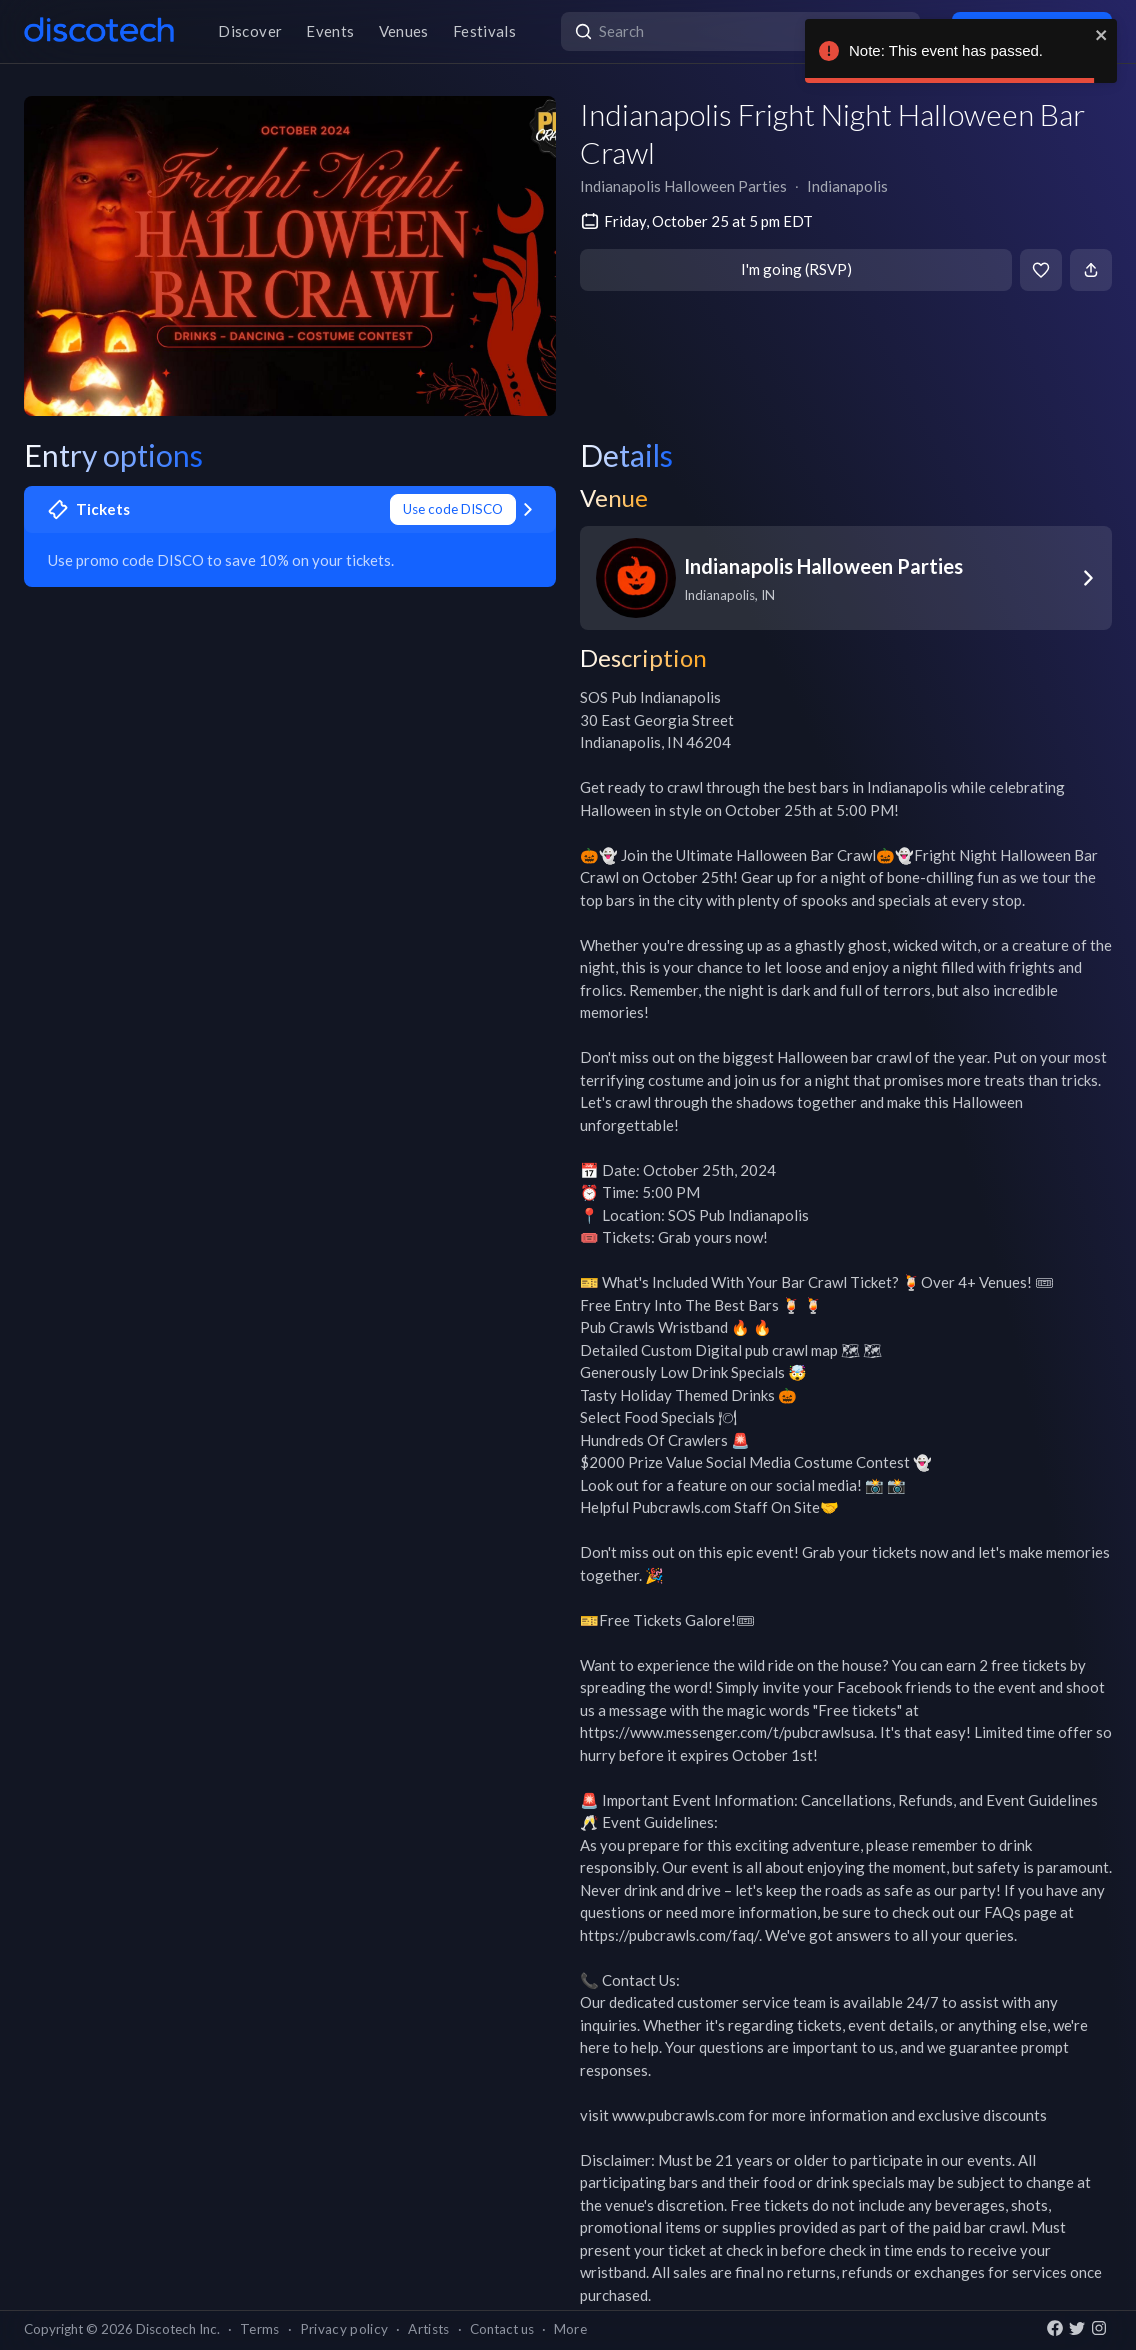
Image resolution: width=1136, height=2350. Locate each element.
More (570, 2329)
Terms (260, 2329)
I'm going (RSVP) (796, 269)
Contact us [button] (502, 2329)
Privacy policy (344, 2329)
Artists (428, 2329)
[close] (1102, 35)
